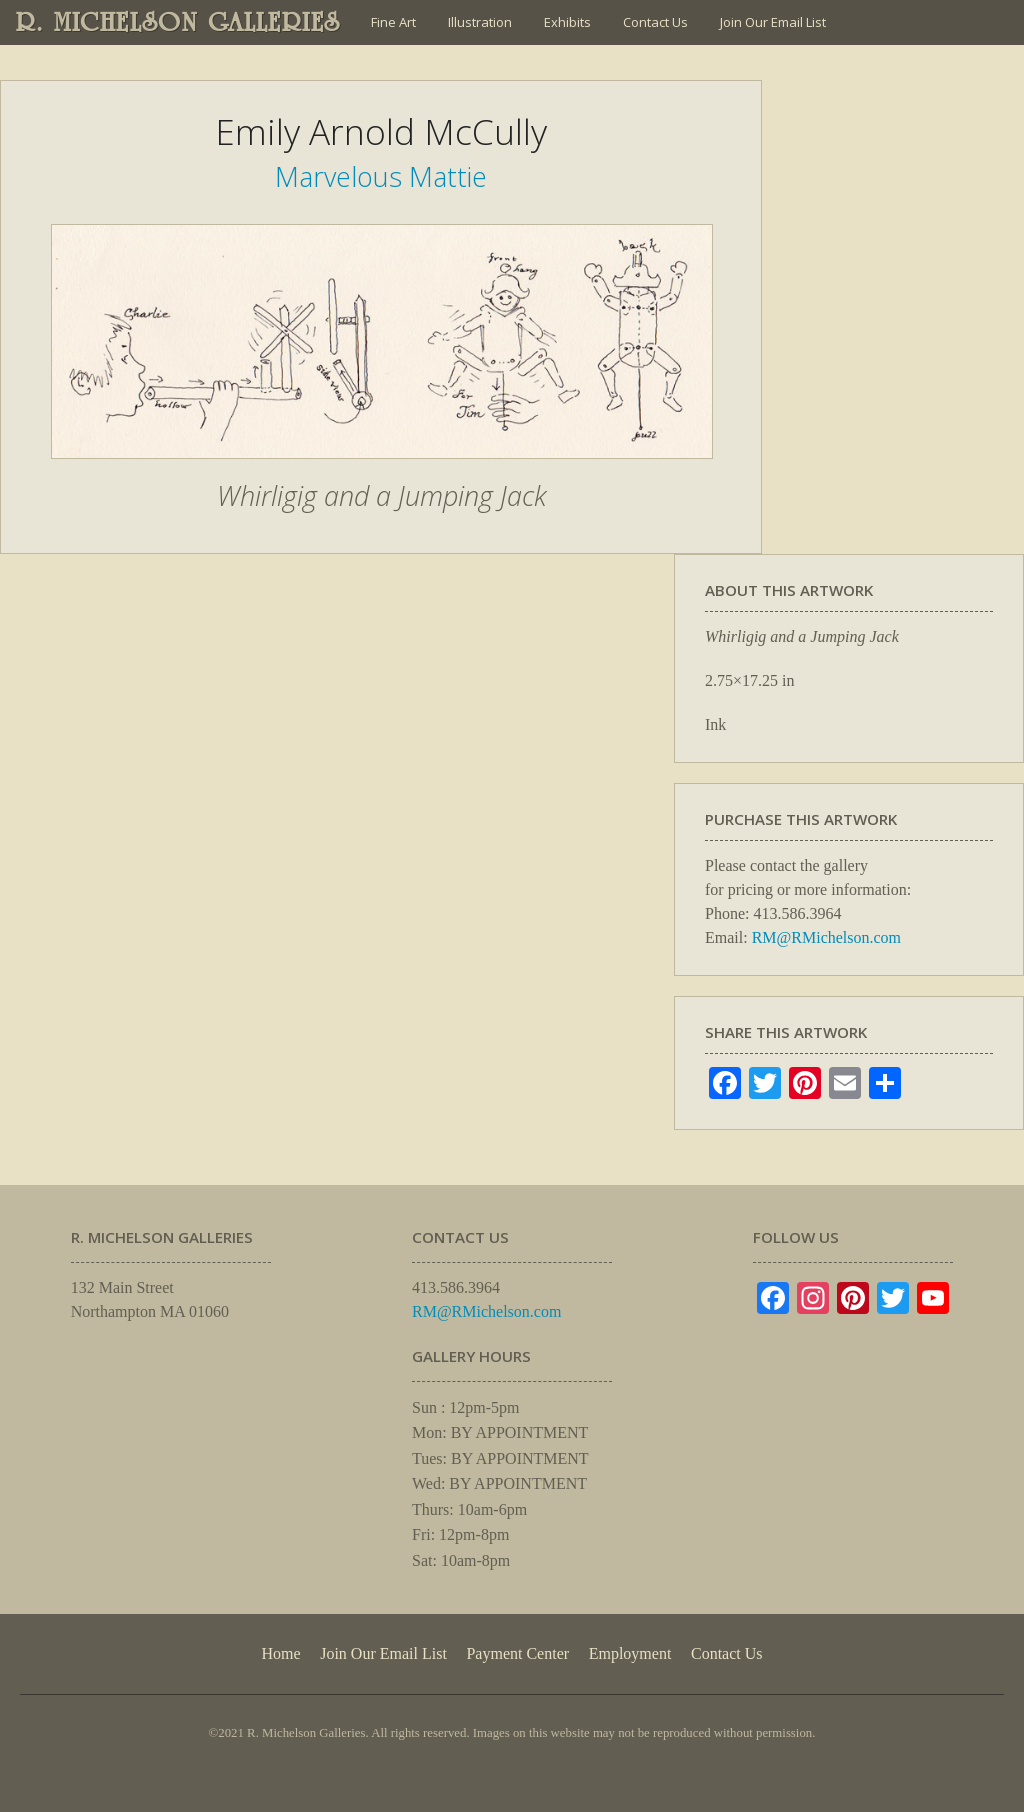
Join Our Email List (773, 22)
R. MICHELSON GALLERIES (178, 22)
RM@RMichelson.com (826, 937)
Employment (630, 1653)
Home (280, 1653)
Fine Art (393, 22)
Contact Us (655, 22)
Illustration (480, 22)
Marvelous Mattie (381, 176)
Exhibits (567, 22)
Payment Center (517, 1653)
